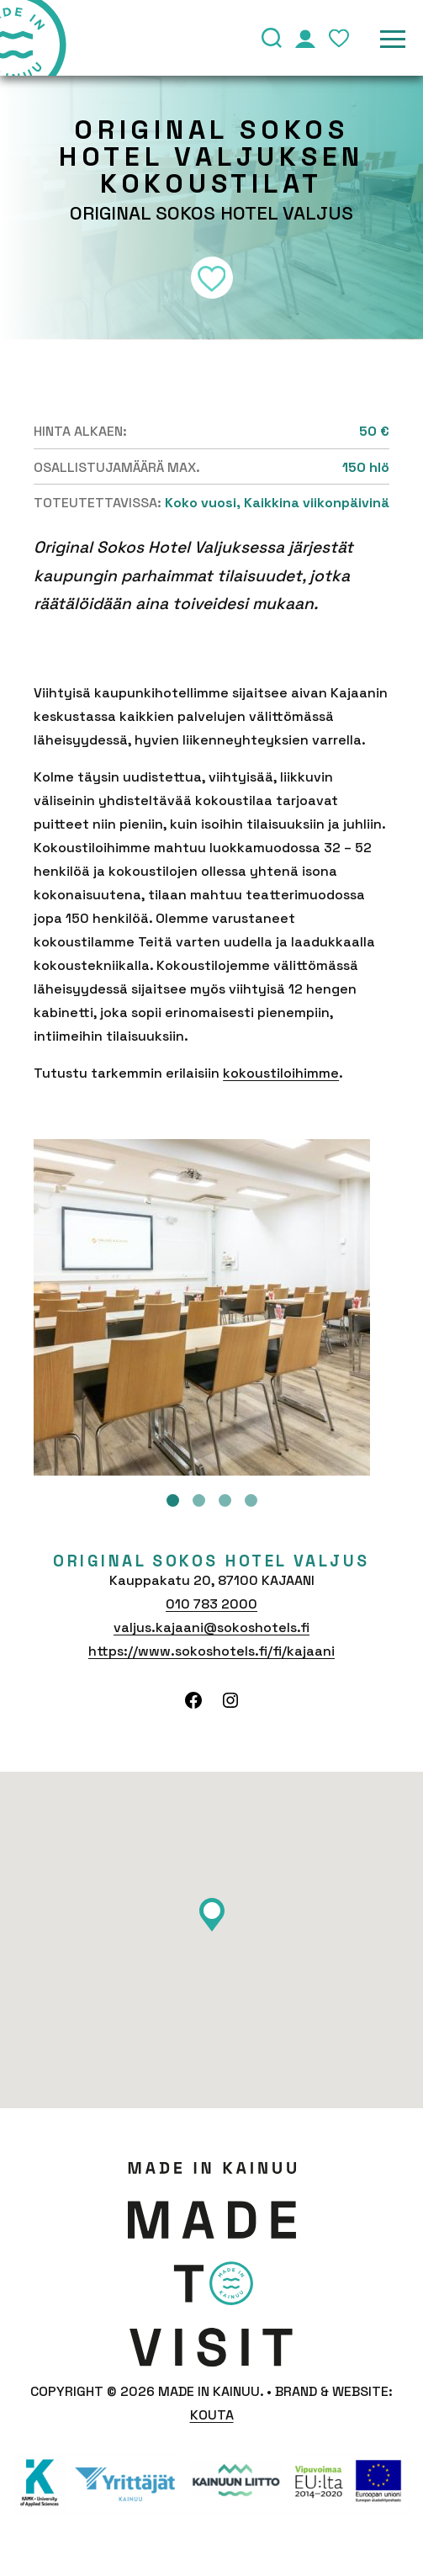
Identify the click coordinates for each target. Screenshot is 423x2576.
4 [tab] (251, 1500)
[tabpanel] (211, 1307)
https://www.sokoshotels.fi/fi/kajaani (211, 1651)
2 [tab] (199, 1500)
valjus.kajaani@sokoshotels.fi (211, 1627)
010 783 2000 (211, 1604)
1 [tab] (173, 1500)
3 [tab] (225, 1500)
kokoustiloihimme (281, 1073)
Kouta (212, 2415)
